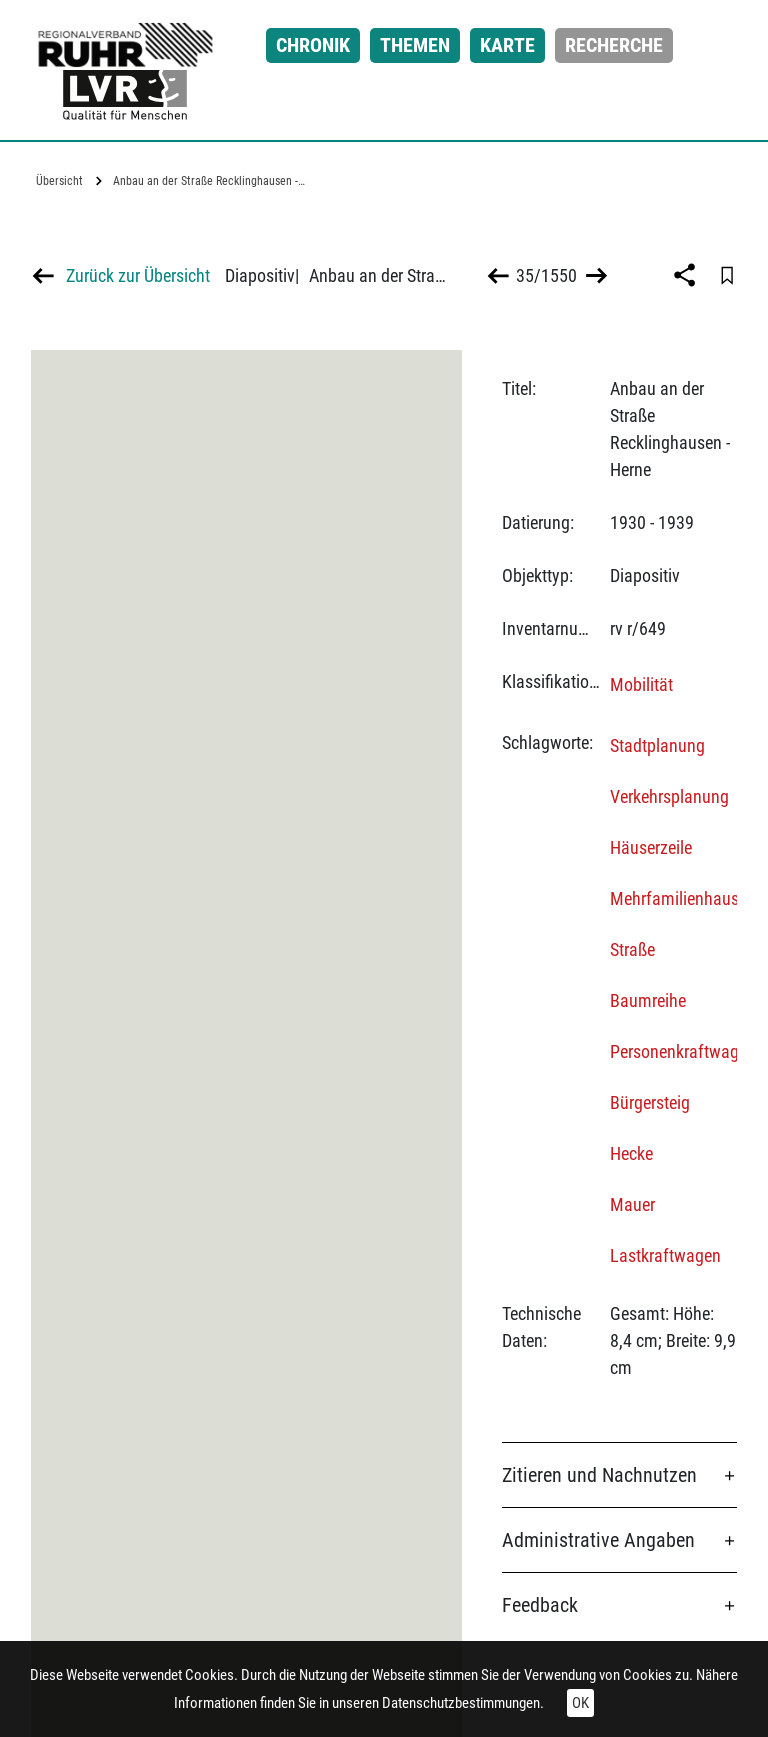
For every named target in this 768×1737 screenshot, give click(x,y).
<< (498, 275)
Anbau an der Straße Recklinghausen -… (209, 181)
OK (580, 1703)
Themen (415, 45)
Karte (507, 45)
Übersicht (59, 181)
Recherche (614, 45)
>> (594, 275)
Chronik (313, 45)
